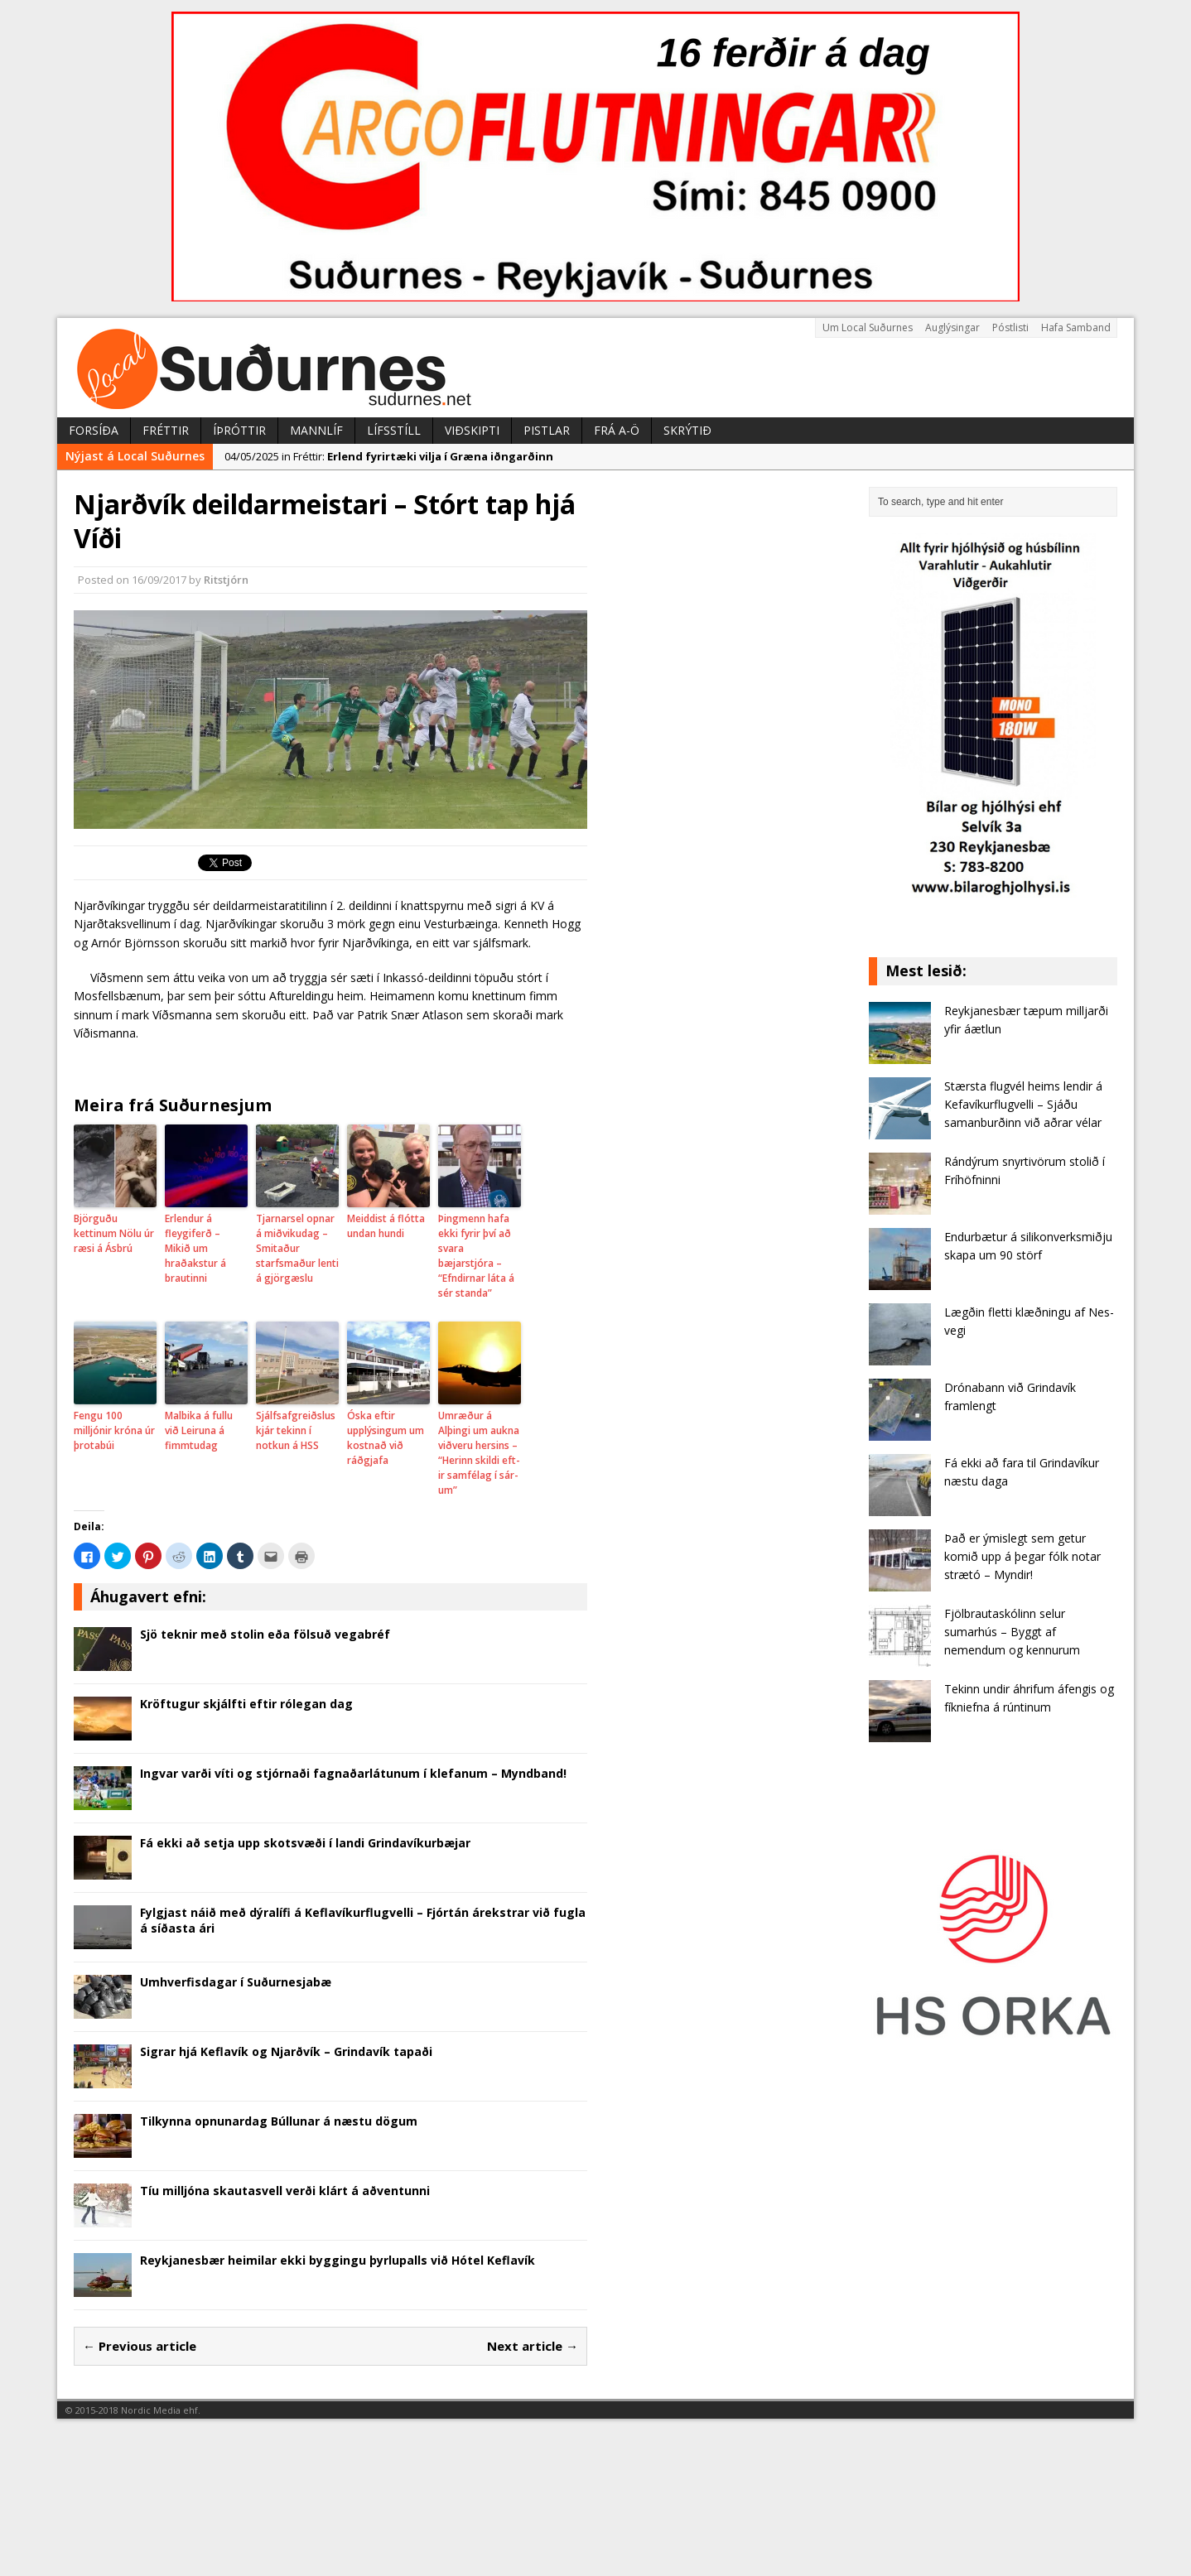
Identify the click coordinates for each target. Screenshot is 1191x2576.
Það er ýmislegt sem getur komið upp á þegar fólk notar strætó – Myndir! (1022, 1556)
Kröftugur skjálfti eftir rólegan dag (246, 1704)
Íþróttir (239, 430)
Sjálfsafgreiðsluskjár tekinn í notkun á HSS (295, 1430)
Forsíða (93, 430)
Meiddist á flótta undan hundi (386, 1225)
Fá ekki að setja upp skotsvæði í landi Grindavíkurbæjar (305, 1843)
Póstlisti (1010, 327)
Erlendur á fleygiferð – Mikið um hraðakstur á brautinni (195, 1248)
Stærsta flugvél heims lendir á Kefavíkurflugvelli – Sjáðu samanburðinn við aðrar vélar (1023, 1104)
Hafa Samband (1076, 327)
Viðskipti (472, 430)
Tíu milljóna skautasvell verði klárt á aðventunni (285, 2190)
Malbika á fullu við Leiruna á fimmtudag (199, 1430)
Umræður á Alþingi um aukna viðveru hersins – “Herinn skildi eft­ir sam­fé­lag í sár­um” (479, 1452)
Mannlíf (316, 430)
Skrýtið (687, 430)
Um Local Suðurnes (867, 327)
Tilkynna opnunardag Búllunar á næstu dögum (278, 2121)
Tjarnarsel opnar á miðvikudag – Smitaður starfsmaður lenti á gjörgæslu (297, 1248)
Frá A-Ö (616, 430)
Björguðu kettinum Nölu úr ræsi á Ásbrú (114, 1233)
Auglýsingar (952, 327)
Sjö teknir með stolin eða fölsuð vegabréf (265, 1634)
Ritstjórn (226, 579)
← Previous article (139, 2346)
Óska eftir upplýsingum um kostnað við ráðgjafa (385, 1437)
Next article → (532, 2346)
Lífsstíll (394, 430)
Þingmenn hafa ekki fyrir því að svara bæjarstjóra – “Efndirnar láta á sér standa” (476, 1255)
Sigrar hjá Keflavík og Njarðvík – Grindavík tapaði (286, 2051)
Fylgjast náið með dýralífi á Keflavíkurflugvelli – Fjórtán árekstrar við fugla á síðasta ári (363, 1919)
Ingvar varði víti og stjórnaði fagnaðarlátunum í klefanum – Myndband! (353, 1773)
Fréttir (165, 430)
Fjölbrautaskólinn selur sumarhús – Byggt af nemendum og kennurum (1012, 1632)
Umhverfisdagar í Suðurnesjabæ (235, 1982)
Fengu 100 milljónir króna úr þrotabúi (114, 1430)
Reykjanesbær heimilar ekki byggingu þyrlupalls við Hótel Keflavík (337, 2260)
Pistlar (546, 430)
